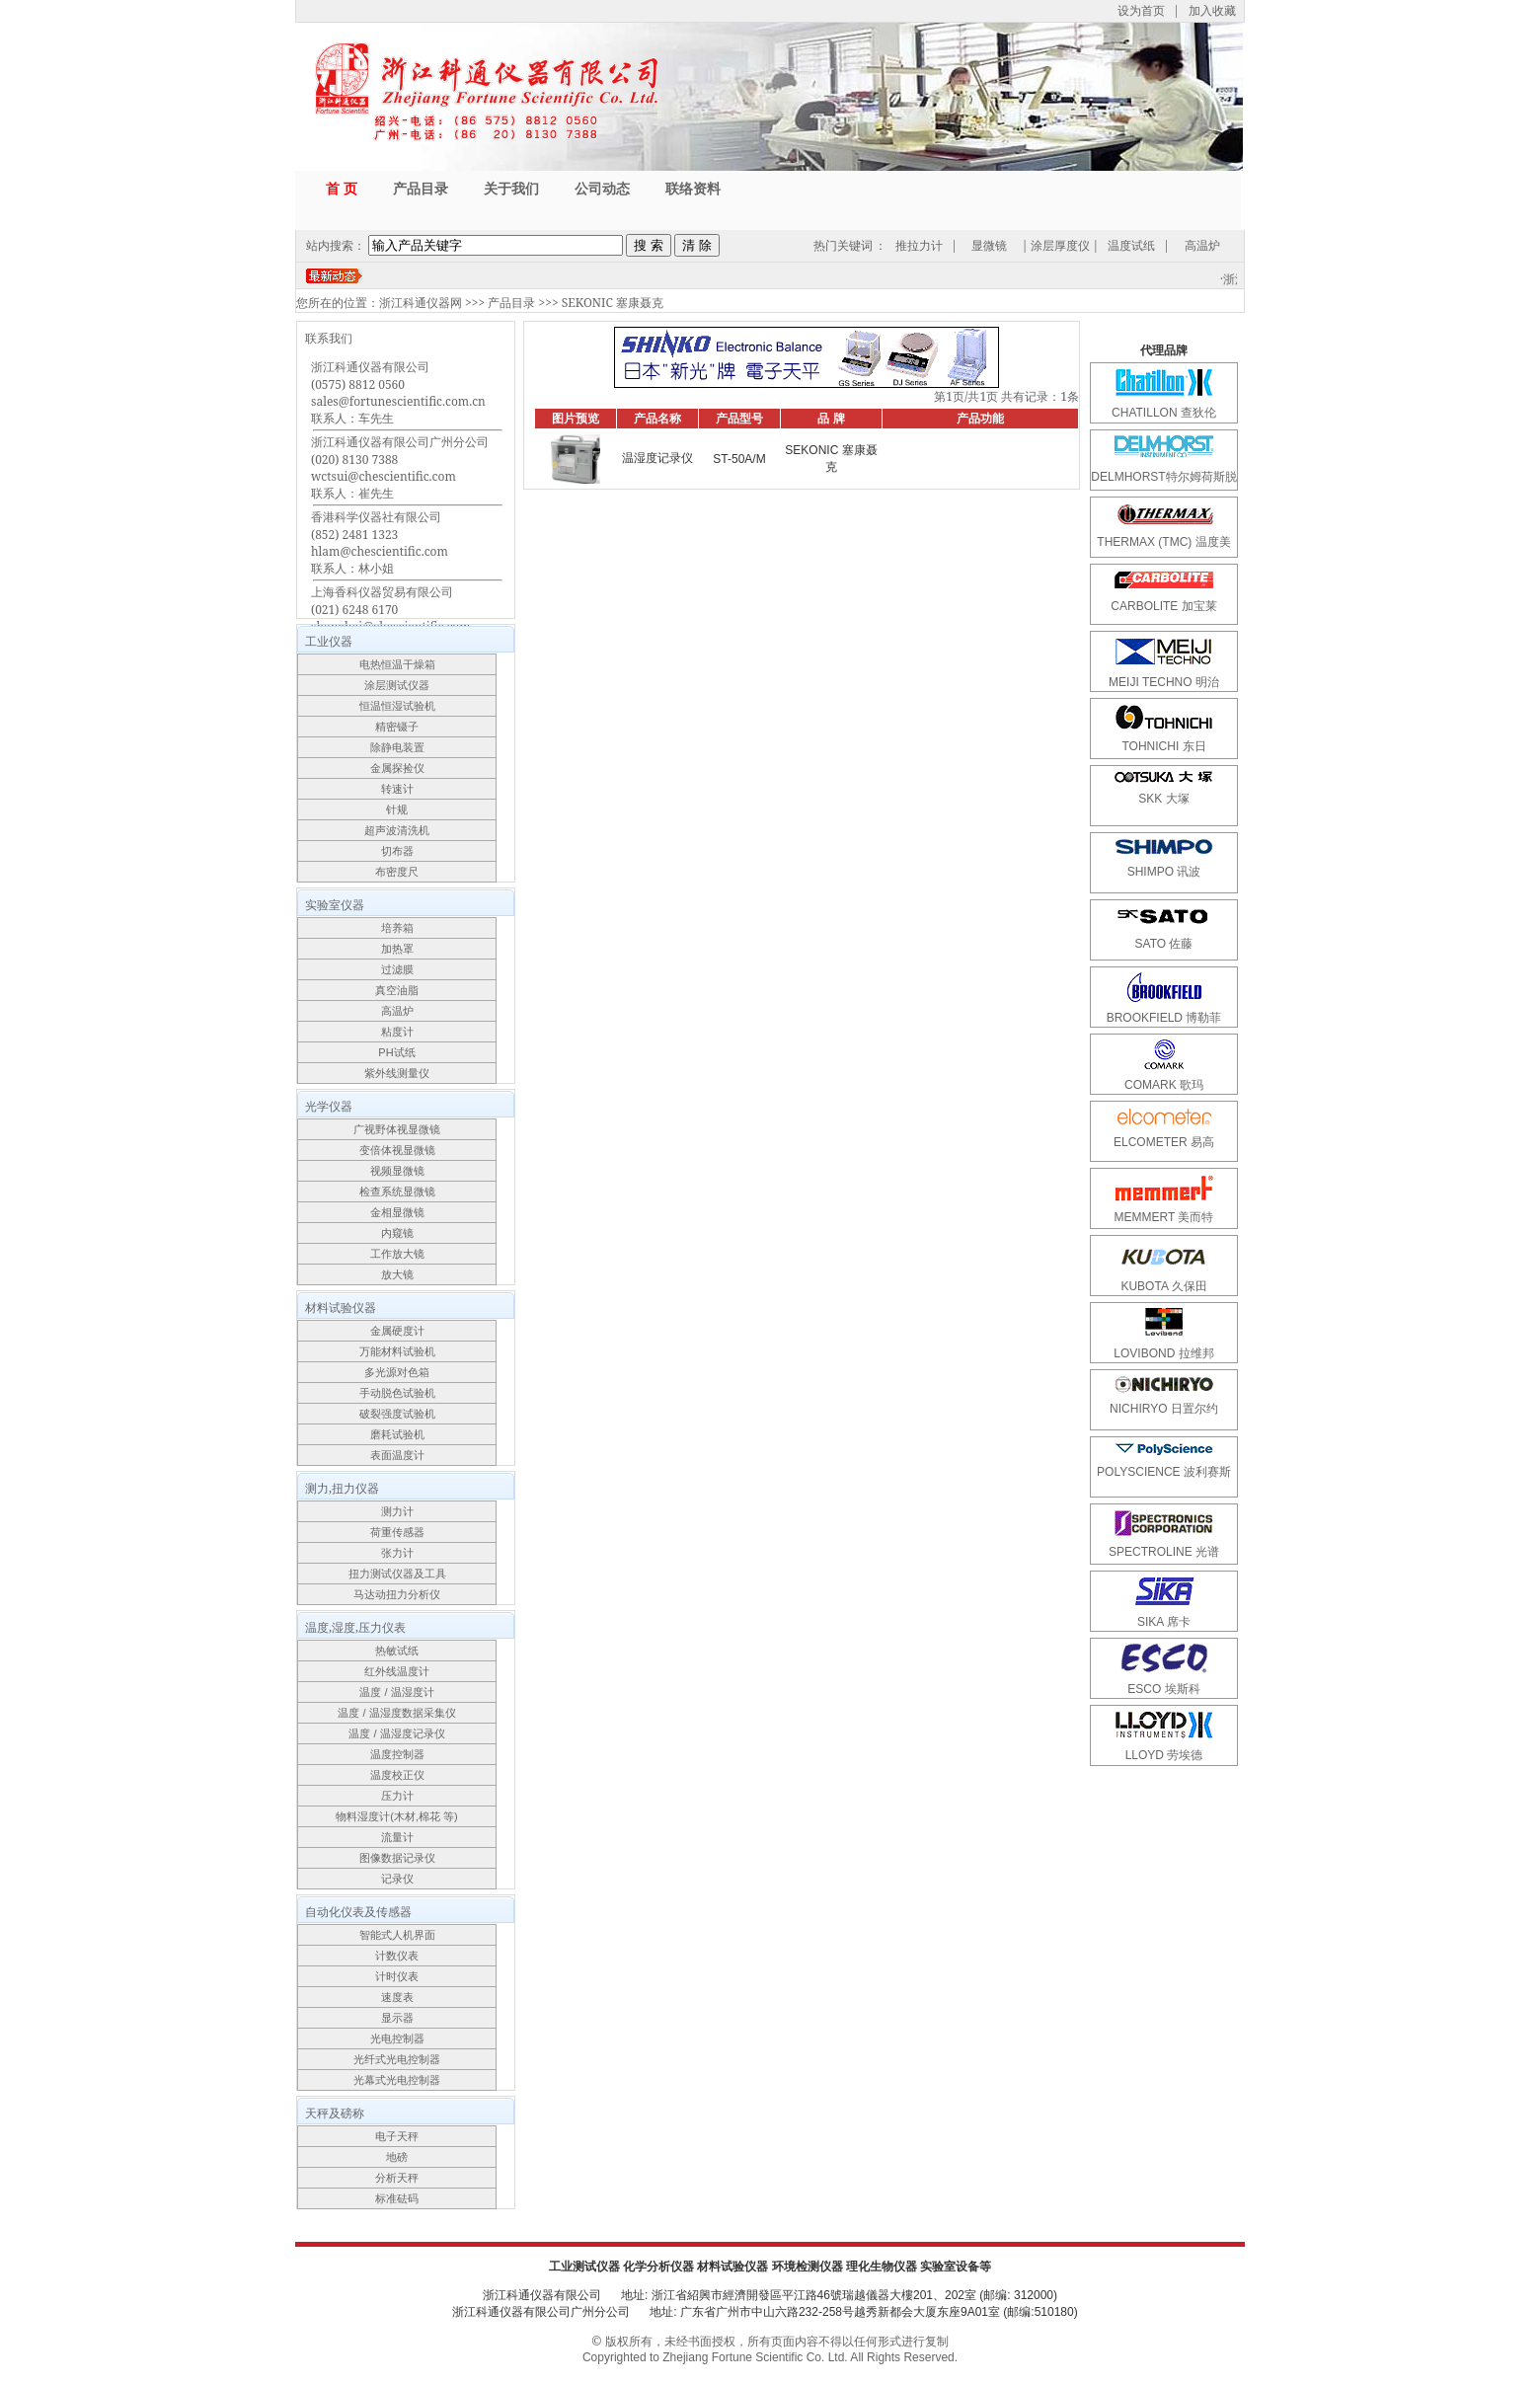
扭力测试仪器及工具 (397, 1573)
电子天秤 (397, 2136)
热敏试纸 (397, 1650)
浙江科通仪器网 (420, 302)
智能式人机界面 (397, 1935)
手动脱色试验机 (397, 1393)
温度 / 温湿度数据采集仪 (396, 1713)
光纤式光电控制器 (396, 2059)
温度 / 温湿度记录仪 (396, 1733)
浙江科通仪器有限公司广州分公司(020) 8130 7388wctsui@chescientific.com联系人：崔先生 (400, 467)
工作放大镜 (397, 1254)
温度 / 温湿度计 (396, 1692)
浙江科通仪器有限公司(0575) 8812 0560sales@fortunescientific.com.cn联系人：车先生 (398, 392)
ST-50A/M (739, 459)
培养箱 (397, 928)
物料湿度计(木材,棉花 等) (396, 1816)
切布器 (397, 851)
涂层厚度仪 (1060, 245)
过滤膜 (397, 969)
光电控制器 (397, 2038)
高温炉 (1202, 245)
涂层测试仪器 (396, 685)
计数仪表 (397, 1955)
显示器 (397, 2018)
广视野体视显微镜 (396, 1129)
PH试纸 (396, 1052)
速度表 (397, 1997)
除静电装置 (397, 747)
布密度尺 (397, 872)
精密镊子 (397, 726)
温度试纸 (1131, 245)
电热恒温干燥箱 (397, 664)
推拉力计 (919, 245)
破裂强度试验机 (397, 1414)
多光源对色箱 (396, 1372)
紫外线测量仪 (396, 1073)
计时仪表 (397, 1976)
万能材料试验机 (397, 1351)
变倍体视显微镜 (397, 1150)
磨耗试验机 (397, 1434)
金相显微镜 (397, 1212)
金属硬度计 (397, 1331)
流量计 (397, 1837)
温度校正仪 (397, 1775)
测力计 (397, 1511)
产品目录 (511, 302)
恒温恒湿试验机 (397, 706)
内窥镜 (397, 1233)
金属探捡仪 (397, 768)
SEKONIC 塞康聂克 (612, 302)
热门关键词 (843, 245)
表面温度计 (397, 1455)
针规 (397, 809)
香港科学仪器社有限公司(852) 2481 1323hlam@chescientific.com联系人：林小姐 (379, 542)
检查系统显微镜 (397, 1191)
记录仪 (397, 1878)
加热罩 (397, 949)
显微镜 (989, 245)
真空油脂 (397, 990)
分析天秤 (397, 2178)
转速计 (397, 789)
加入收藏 (1212, 10)
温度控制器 (397, 1754)
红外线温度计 (396, 1671)
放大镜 (397, 1274)
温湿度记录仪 (657, 458)
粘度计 (397, 1032)
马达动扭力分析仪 (396, 1594)
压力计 (397, 1796)
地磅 (397, 2157)
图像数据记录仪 (397, 1858)
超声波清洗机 (396, 830)
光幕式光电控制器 (396, 2080)
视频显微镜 (397, 1171)
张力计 (397, 1553)
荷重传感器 (397, 1532)
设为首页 (1141, 10)
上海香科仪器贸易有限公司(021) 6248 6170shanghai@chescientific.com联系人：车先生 (391, 617)
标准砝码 (397, 2198)
